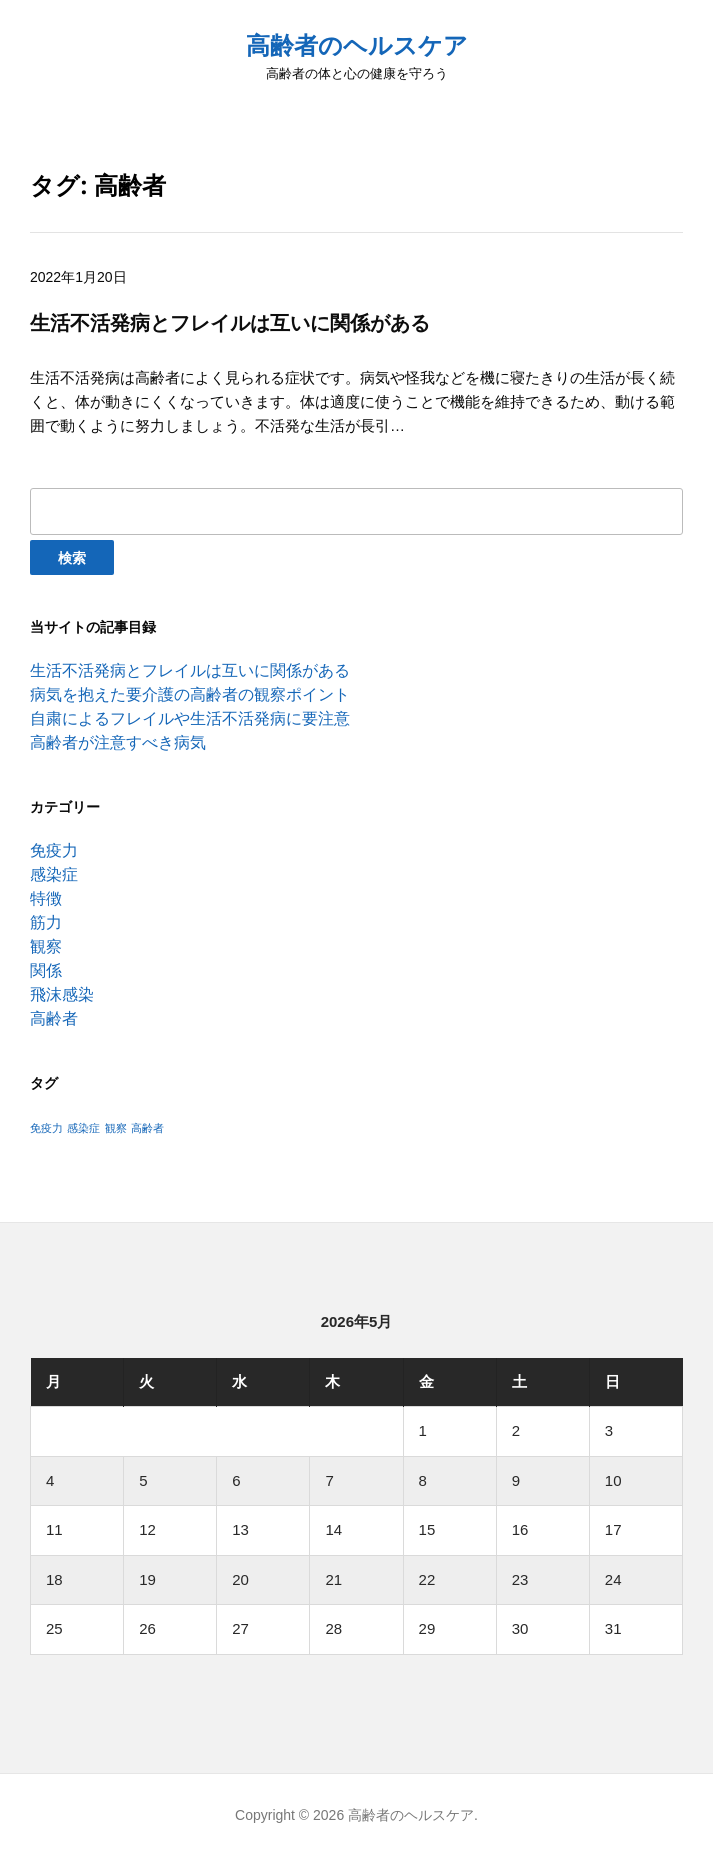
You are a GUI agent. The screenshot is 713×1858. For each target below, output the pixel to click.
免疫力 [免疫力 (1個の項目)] (46, 1128)
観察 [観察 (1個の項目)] (116, 1128)
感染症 (54, 874)
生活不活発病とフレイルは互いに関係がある (190, 670)
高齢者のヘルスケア (357, 45)
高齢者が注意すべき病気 (118, 742)
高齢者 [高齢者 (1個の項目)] (147, 1128)
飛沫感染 (62, 994)
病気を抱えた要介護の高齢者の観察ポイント (190, 694)
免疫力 (54, 850)
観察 (46, 946)
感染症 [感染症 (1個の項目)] (83, 1128)
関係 (46, 970)
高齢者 (54, 1018)
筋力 (46, 922)
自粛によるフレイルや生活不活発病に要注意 (190, 718)
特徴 (46, 898)
